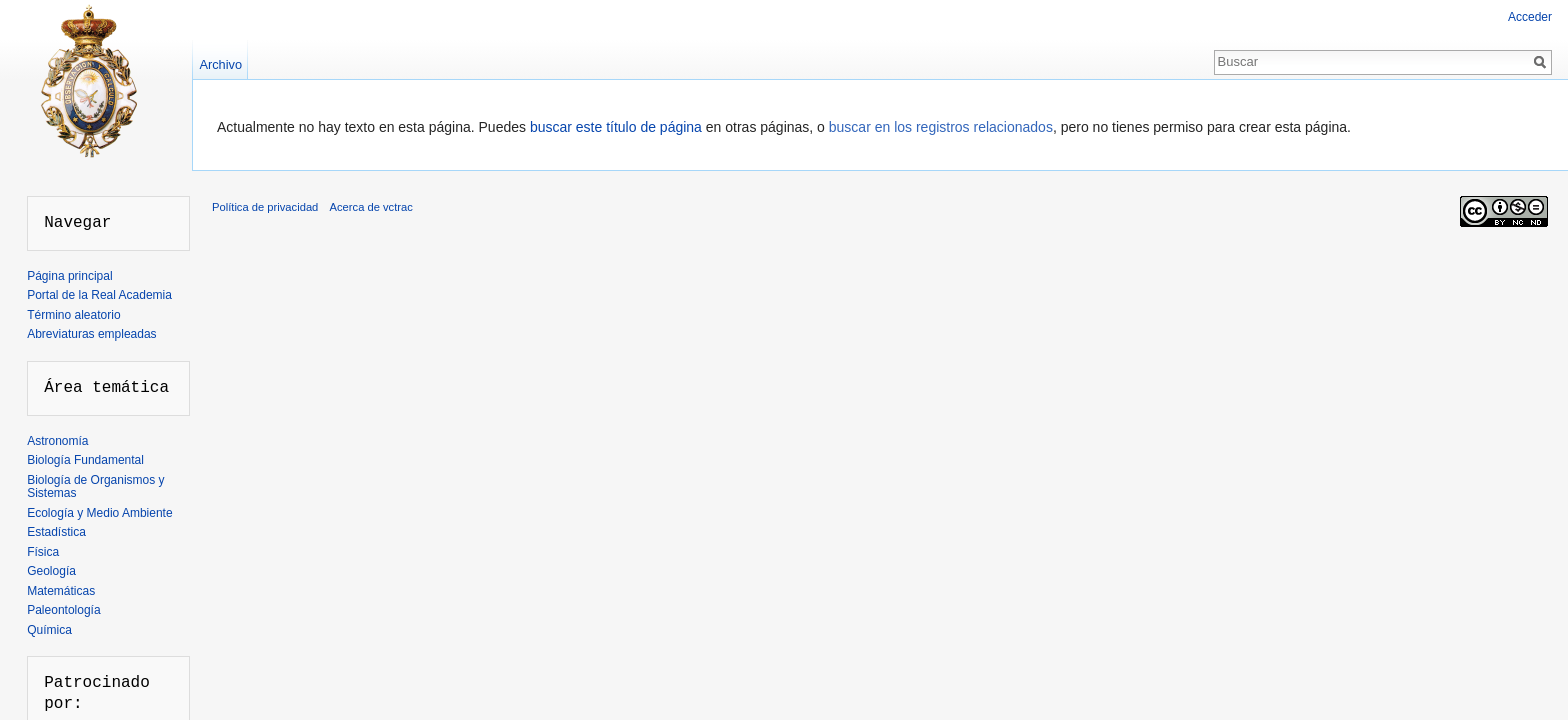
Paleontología (63, 610)
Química (49, 630)
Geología (51, 571)
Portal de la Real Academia (99, 295)
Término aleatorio (73, 315)
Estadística (56, 532)
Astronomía (57, 441)
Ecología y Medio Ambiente (99, 513)
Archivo (220, 64)
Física (43, 552)
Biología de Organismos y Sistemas (95, 487)
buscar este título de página (616, 127)
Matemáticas (61, 591)
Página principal (69, 276)
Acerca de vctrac (371, 207)
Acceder (1530, 17)
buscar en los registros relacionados (941, 127)
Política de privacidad (265, 207)
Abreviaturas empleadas (91, 334)
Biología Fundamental (85, 460)
